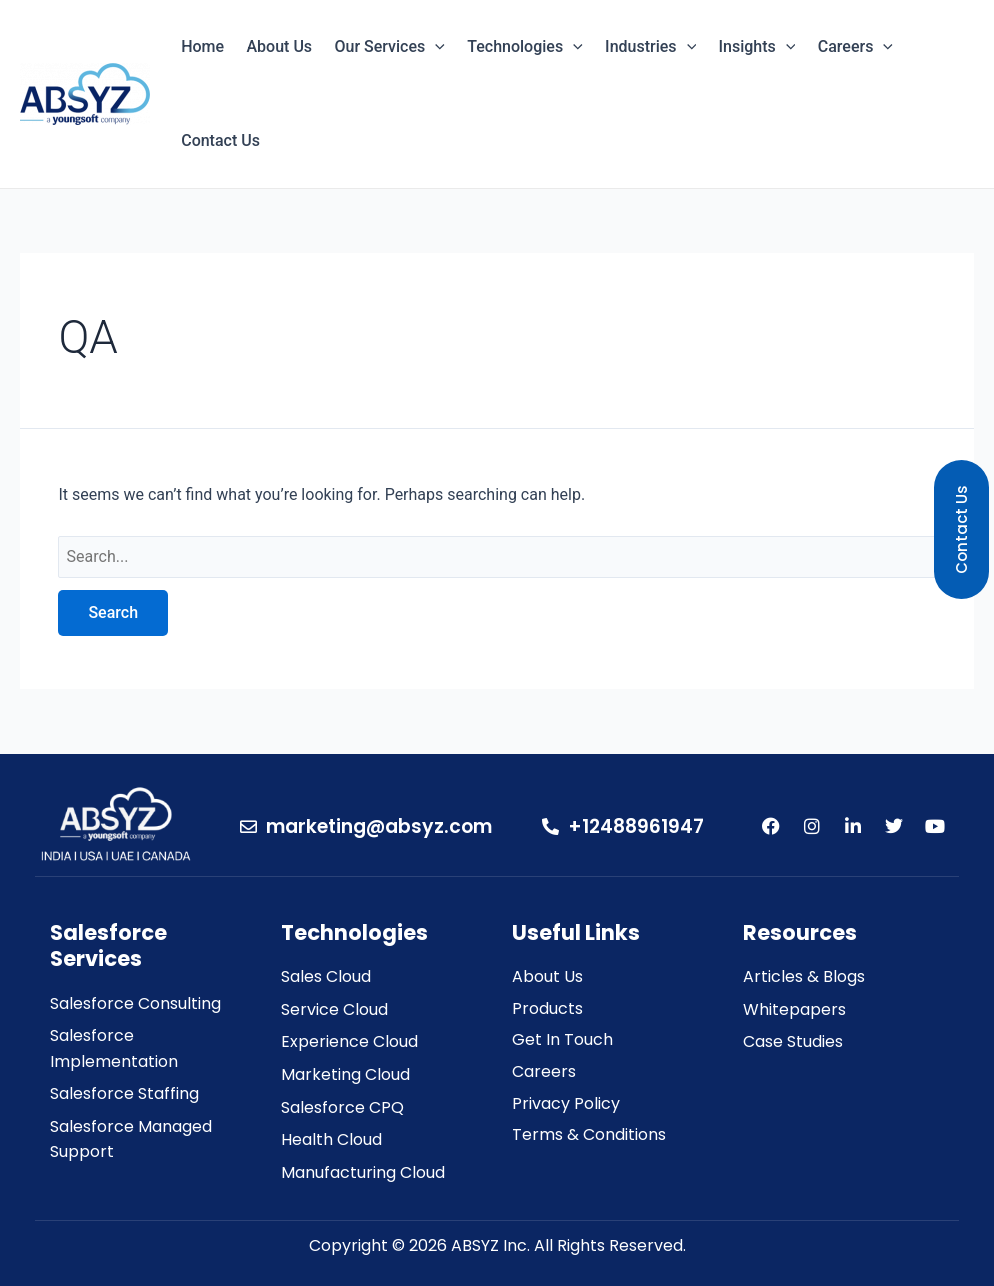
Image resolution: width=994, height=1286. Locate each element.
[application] (435, 47)
